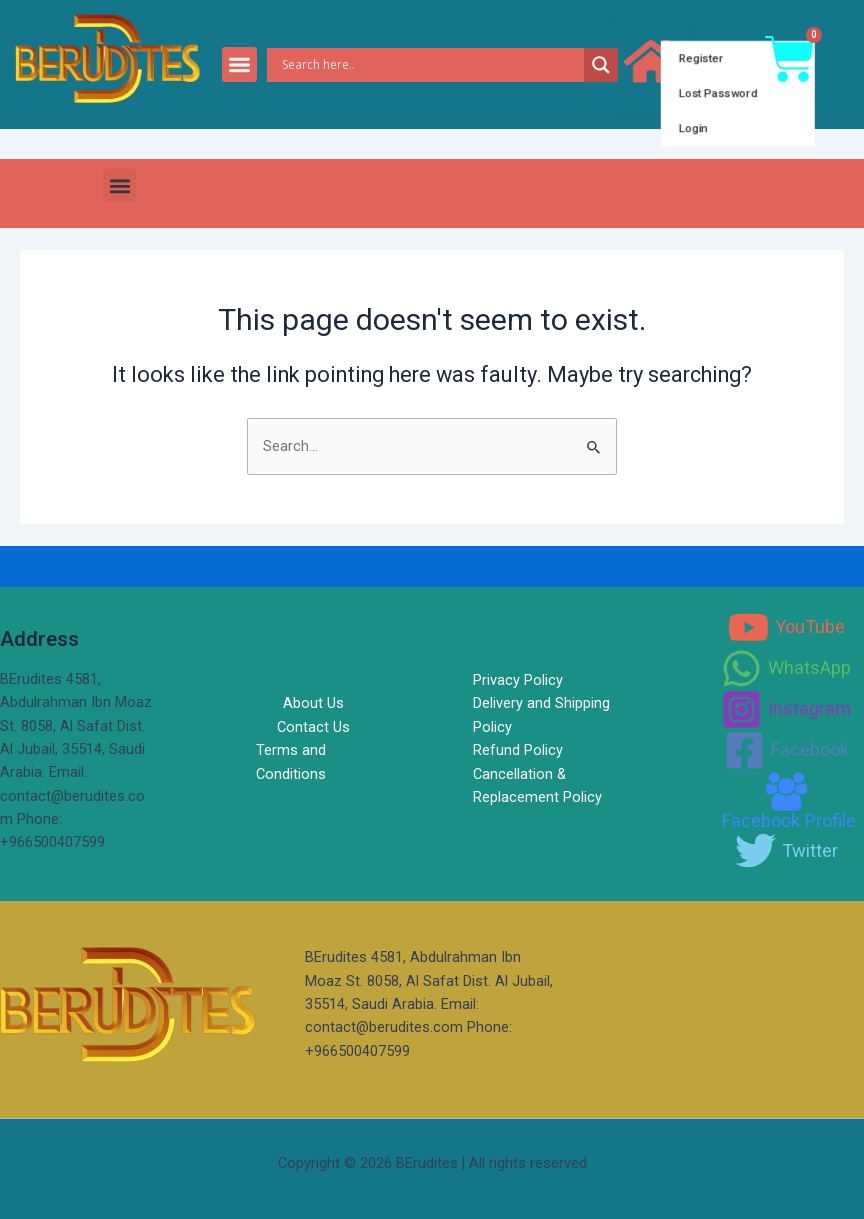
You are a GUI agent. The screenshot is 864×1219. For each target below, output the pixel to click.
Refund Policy (518, 750)
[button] (239, 64)
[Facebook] (786, 750)
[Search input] (430, 65)
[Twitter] (786, 850)
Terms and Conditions (291, 761)
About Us (313, 703)
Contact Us (313, 727)
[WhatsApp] (786, 668)
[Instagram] (786, 709)
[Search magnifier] (601, 65)
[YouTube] (786, 627)
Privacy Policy (518, 680)
